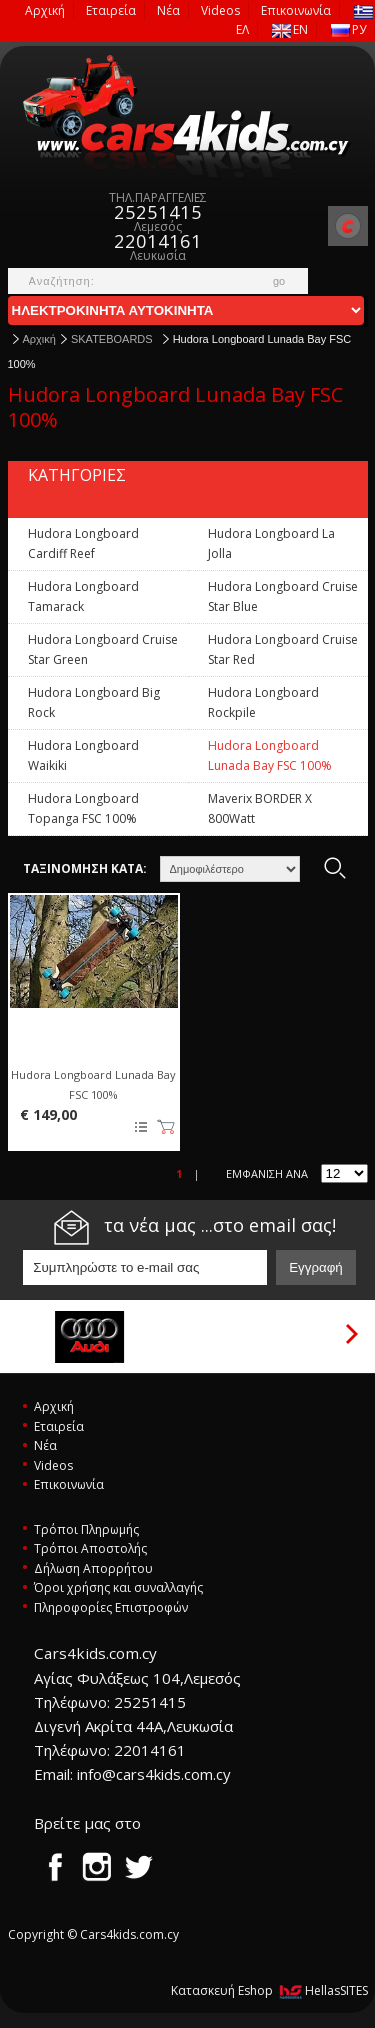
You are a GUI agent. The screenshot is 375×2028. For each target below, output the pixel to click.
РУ (348, 29)
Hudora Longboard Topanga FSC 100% (83, 808)
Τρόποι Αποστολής (90, 1548)
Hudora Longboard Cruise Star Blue (283, 596)
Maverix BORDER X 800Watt (260, 808)
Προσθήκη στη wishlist (140, 1127)
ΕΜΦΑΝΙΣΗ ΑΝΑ (267, 1173)
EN (290, 29)
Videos (220, 10)
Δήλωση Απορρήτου (93, 1568)
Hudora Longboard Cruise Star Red (283, 649)
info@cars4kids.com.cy (154, 1774)
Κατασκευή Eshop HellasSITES (269, 1990)
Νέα (168, 10)
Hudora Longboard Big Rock (94, 702)
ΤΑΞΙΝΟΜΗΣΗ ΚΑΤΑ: (85, 868)
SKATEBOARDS (112, 339)
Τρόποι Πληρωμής (86, 1529)
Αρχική (45, 10)
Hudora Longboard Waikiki (83, 755)
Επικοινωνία (296, 10)
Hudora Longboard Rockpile (263, 702)
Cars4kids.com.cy (188, 117)
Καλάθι (165, 1127)
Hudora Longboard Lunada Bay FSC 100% (270, 755)
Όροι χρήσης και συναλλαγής (118, 1587)
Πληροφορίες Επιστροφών (111, 1607)
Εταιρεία (111, 10)
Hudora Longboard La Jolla (271, 543)
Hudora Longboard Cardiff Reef (83, 543)
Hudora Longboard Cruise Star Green (103, 649)
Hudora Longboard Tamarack (83, 596)
